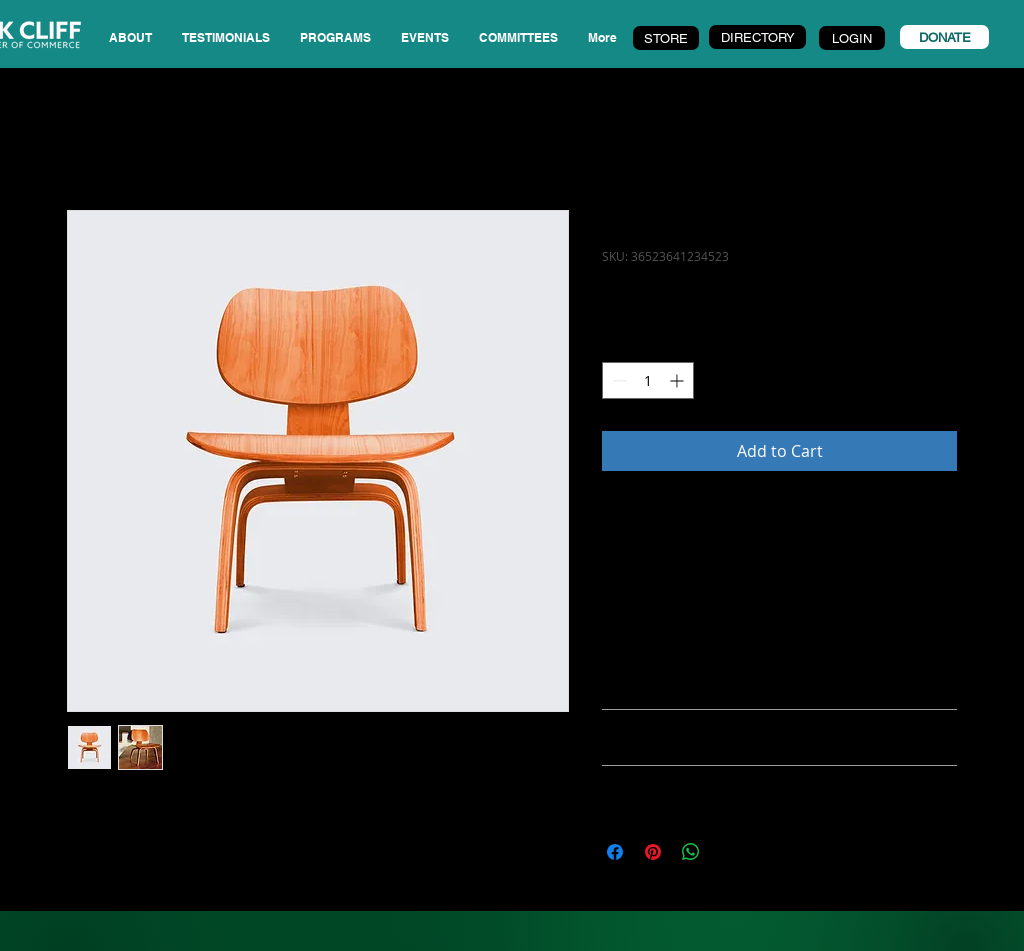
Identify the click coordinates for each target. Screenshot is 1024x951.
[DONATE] (944, 37)
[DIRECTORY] (757, 37)
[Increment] (678, 380)
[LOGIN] (852, 38)
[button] (226, 38)
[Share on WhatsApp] (691, 852)
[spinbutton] (648, 380)
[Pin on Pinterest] (653, 852)
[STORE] (666, 38)
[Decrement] (617, 380)
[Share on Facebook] (615, 852)
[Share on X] (729, 852)
